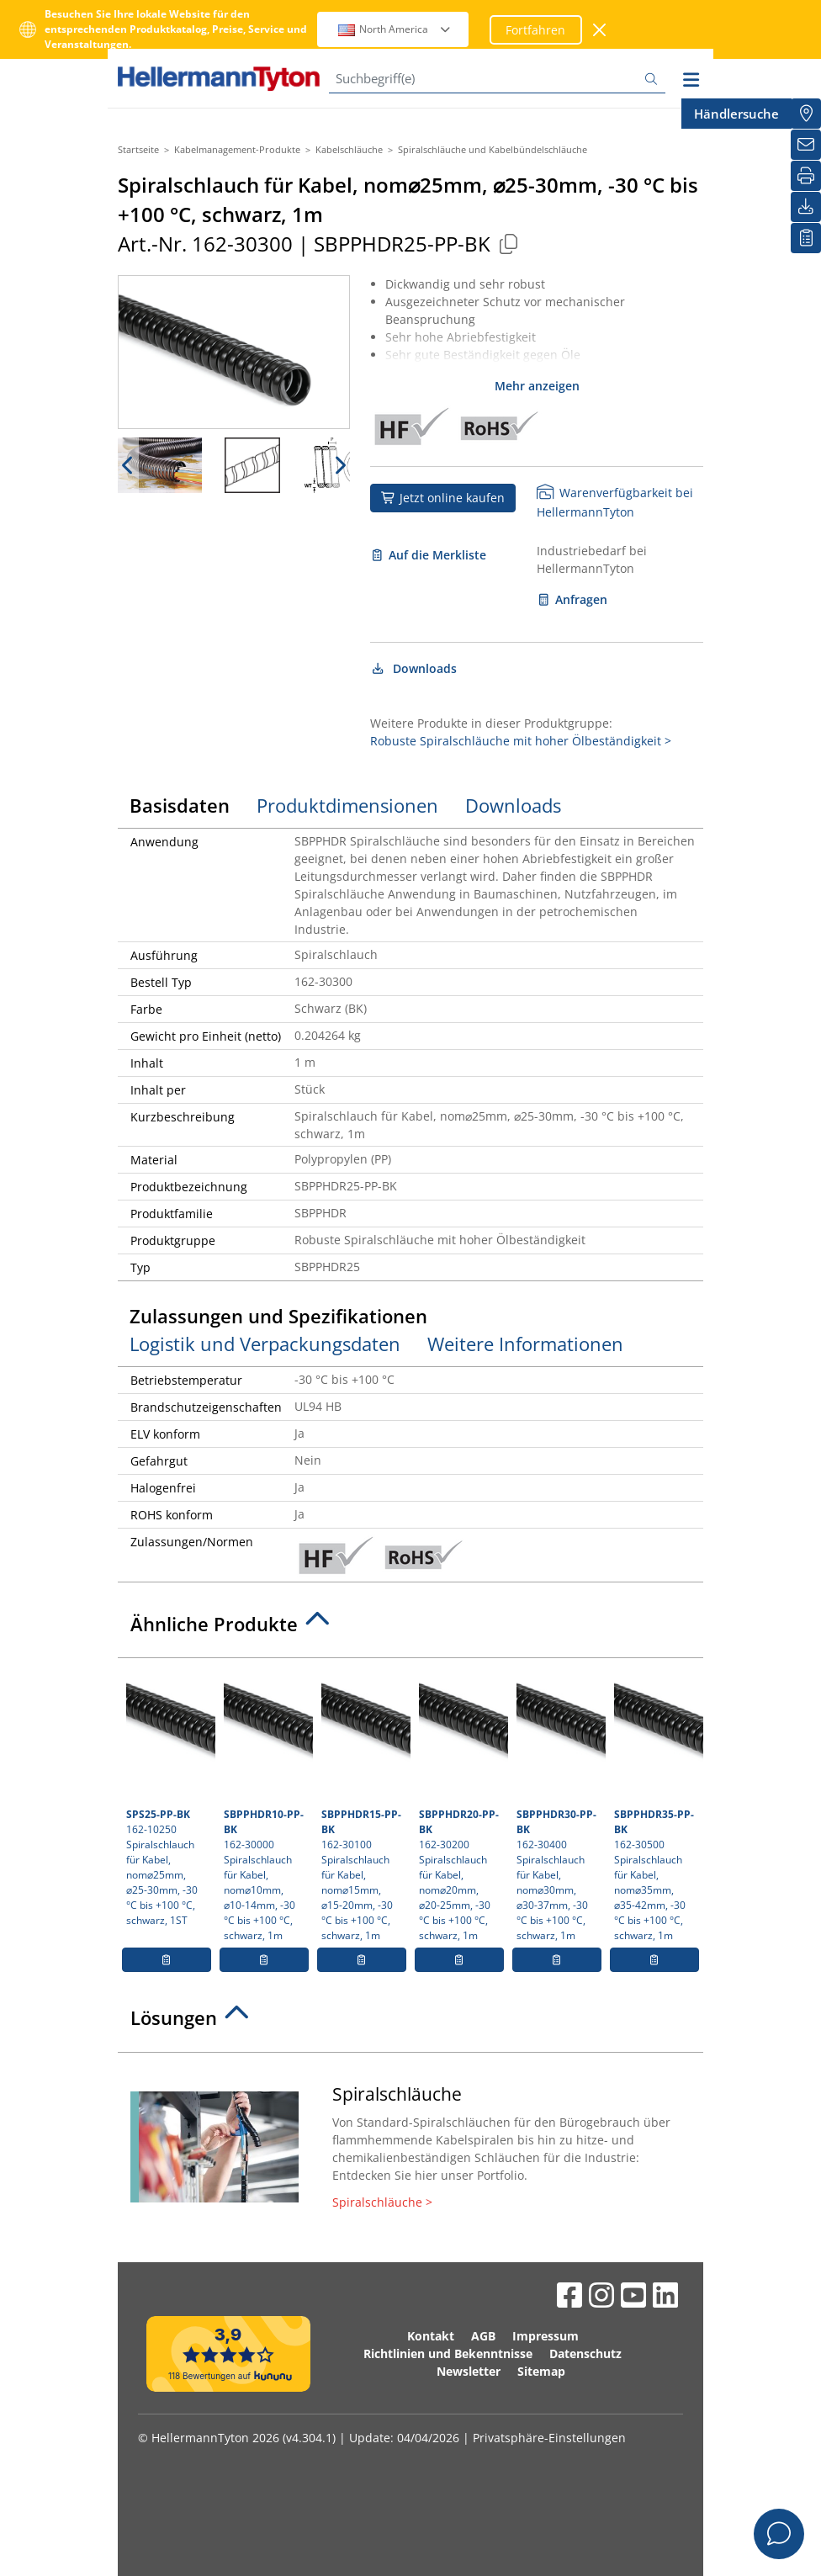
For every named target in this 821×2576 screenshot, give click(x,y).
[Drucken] (806, 176)
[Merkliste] (806, 238)
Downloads (413, 668)
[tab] (410, 1628)
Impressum (545, 2336)
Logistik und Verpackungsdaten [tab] (265, 1343)
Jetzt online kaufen (443, 498)
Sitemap (541, 2371)
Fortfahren (535, 30)
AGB (483, 2336)
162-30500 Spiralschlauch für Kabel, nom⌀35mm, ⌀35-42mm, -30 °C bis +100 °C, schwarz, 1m (656, 1805)
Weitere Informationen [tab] (525, 1343)
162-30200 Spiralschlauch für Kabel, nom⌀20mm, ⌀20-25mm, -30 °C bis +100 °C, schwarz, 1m (461, 1805)
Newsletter (469, 2371)
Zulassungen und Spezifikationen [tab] (278, 1315)
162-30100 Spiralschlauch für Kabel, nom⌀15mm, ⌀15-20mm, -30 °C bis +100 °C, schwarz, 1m (363, 1805)
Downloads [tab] (513, 805)
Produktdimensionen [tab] (347, 805)
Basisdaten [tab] (180, 805)
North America (395, 29)
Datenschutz (585, 2353)
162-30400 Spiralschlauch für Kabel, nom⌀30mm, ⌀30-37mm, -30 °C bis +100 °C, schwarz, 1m (558, 1805)
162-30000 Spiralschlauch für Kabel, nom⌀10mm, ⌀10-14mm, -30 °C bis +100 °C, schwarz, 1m (266, 1805)
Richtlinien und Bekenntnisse (447, 2353)
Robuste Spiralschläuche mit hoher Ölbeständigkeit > (520, 741)
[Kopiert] (508, 243)
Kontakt (430, 2336)
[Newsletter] (806, 145)
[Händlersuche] (806, 113)
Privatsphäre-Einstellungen (549, 2438)
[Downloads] (806, 207)
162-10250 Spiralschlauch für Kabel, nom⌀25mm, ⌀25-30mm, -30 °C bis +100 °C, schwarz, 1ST (168, 1797)
